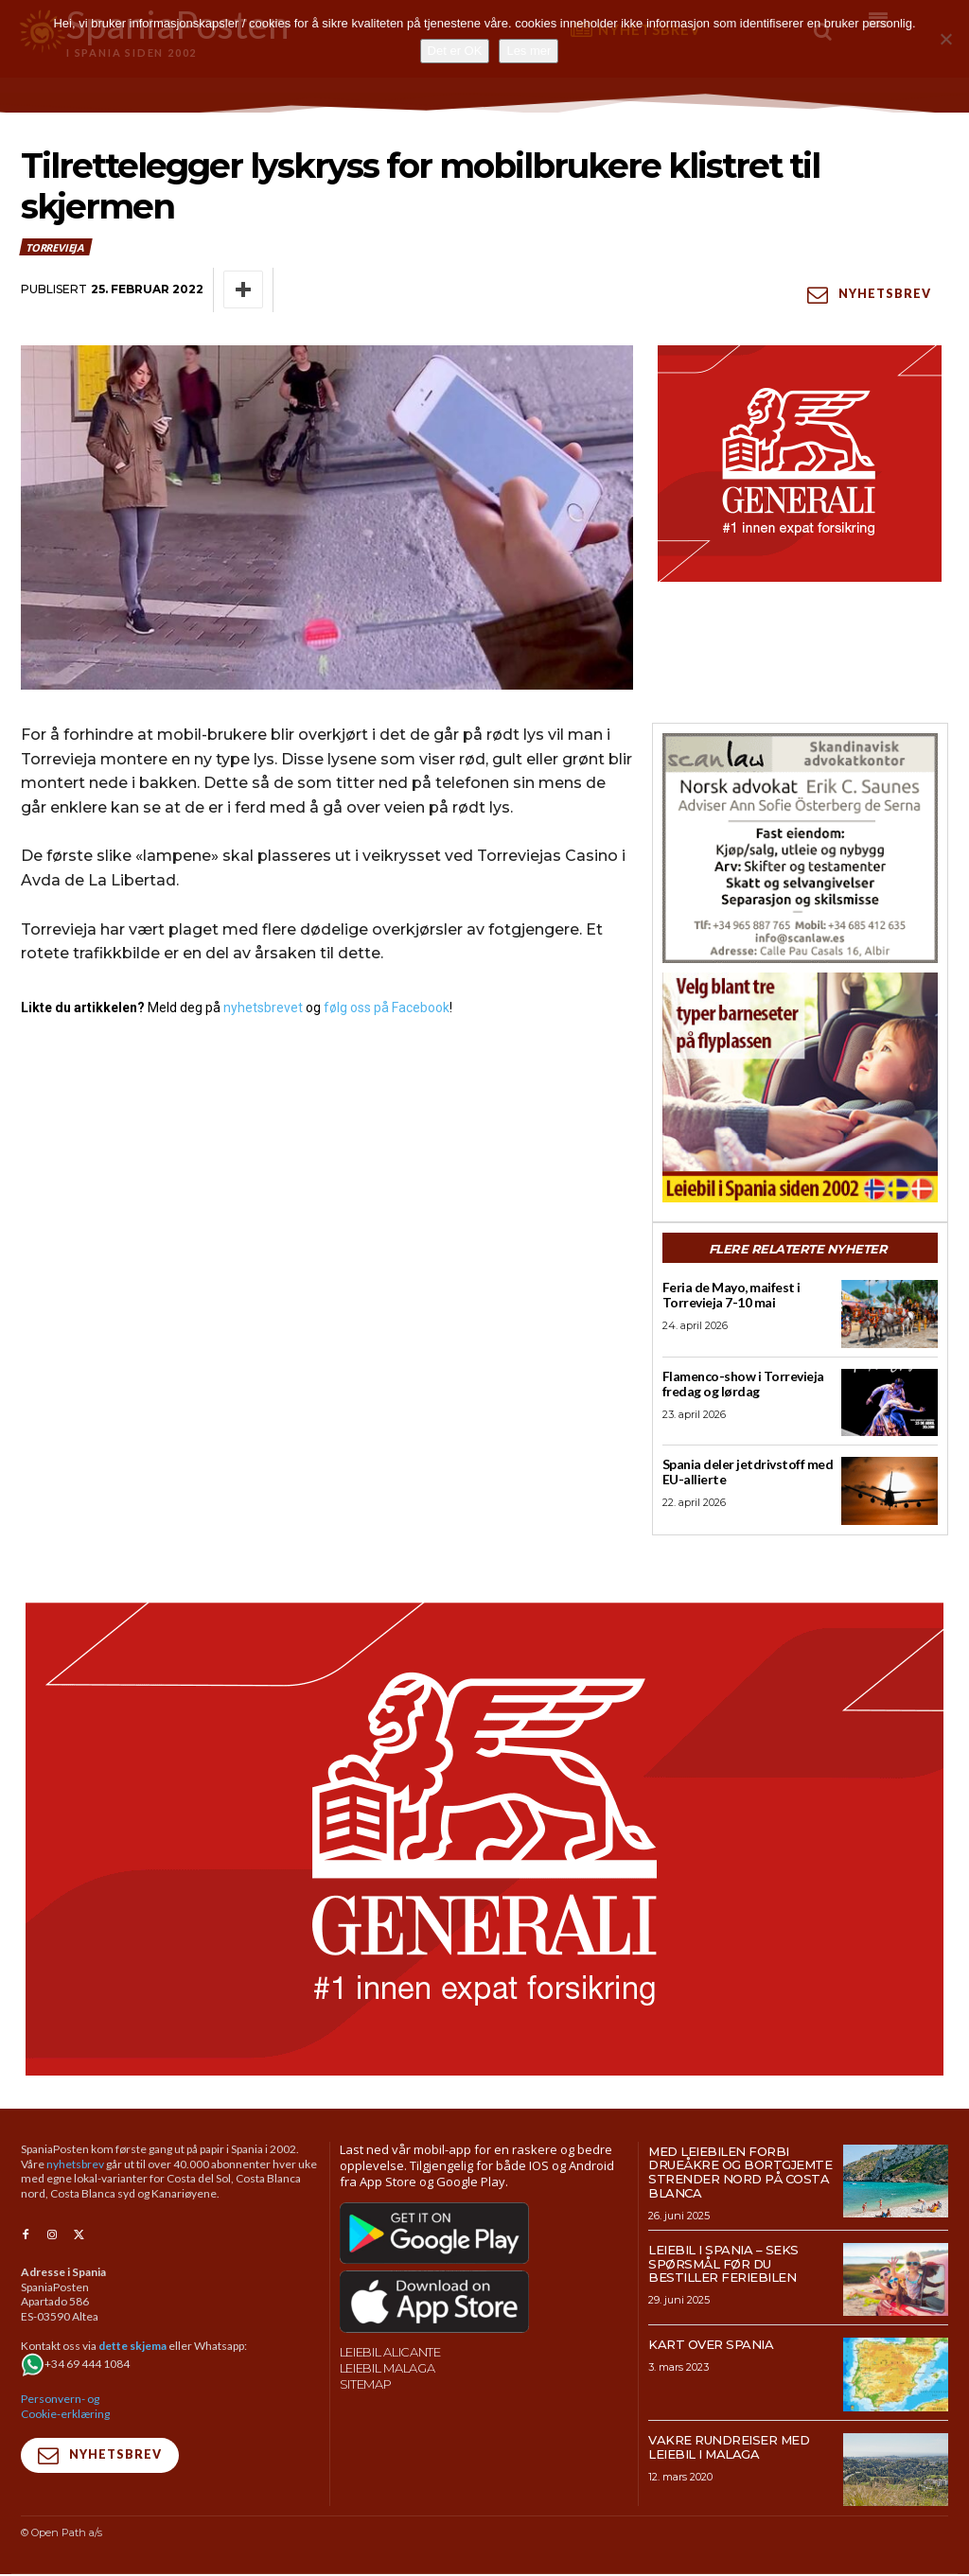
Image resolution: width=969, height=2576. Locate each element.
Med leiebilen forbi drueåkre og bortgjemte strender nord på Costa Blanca (740, 2174)
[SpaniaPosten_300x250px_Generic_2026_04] (800, 463)
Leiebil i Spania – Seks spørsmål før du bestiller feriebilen (723, 2265)
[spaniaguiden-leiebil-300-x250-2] (800, 1087)
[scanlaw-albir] (800, 848)
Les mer (528, 51)
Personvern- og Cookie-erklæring (65, 2408)
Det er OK (455, 51)
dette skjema (132, 2347)
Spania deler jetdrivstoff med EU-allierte (743, 1473)
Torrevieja (56, 246)
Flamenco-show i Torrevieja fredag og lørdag (738, 1384)
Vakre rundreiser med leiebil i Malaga (728, 2448)
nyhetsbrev (75, 2166)
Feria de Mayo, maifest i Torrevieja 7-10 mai (727, 1294)
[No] (945, 38)
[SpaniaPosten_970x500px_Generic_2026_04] (484, 1840)
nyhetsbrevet (263, 1007)
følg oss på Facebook (386, 1007)
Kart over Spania (710, 2347)
